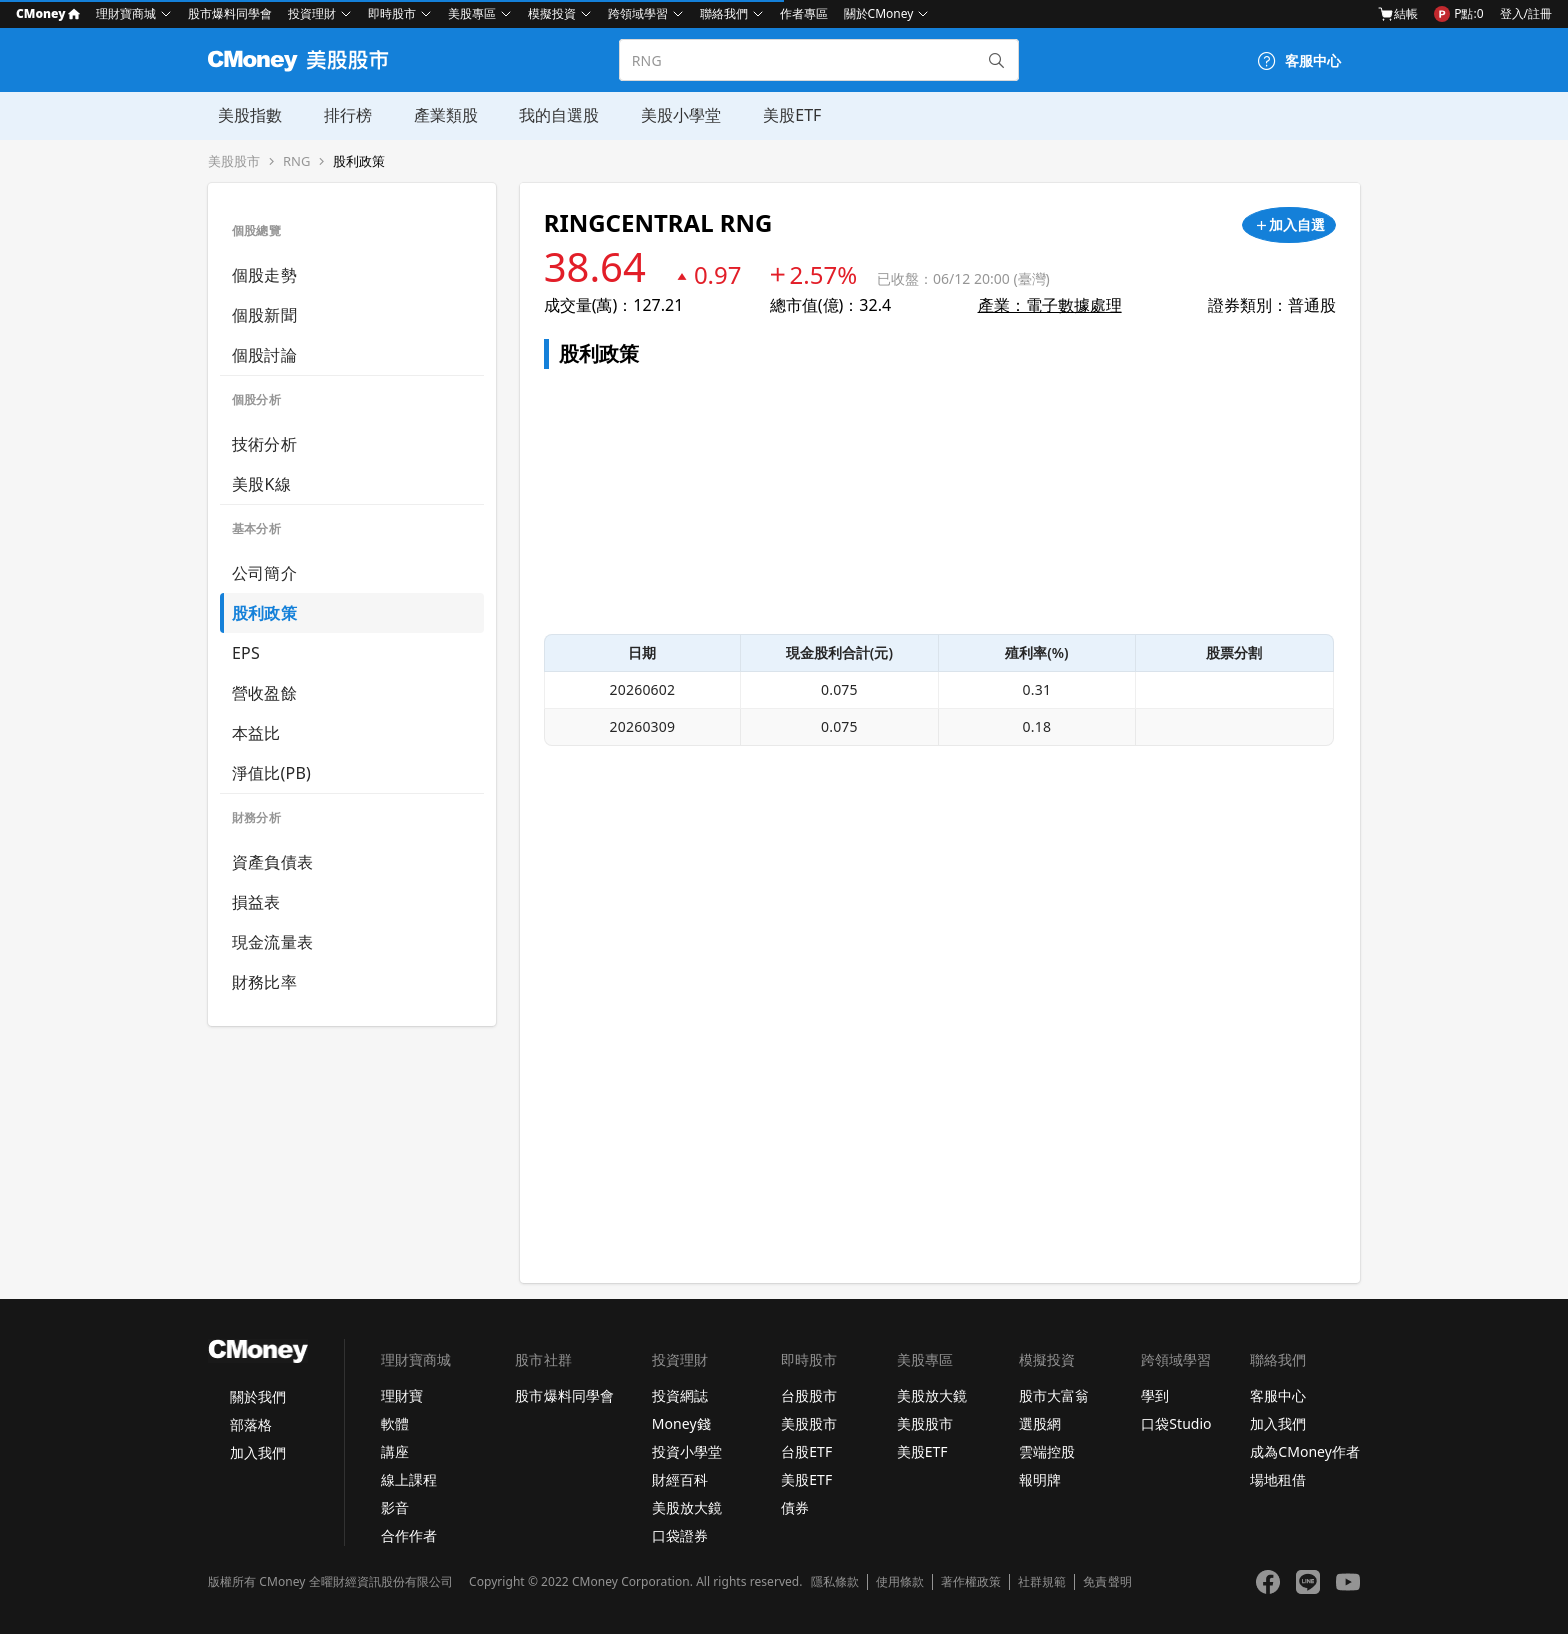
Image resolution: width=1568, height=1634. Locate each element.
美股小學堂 (664, 115)
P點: (1458, 14)
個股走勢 (264, 275)
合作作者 (409, 1535)
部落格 (251, 1424)
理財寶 (402, 1395)
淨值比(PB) (271, 773)
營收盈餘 (264, 693)
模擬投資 (552, 13)
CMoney (48, 13)
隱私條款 (835, 1582)
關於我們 (258, 1396)
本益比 (256, 733)
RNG (296, 161)
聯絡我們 (724, 13)
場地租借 (1278, 1479)
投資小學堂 (687, 1451)
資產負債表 (272, 862)
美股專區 (472, 13)
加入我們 (258, 1452)
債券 (795, 1507)
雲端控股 (1047, 1451)
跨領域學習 (638, 13)
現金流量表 (272, 942)
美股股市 (234, 161)
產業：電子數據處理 (1050, 305)
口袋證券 (680, 1535)
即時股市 (392, 13)
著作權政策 (971, 1582)
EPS (246, 653)
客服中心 (1278, 1395)
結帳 (1398, 14)
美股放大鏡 (687, 1507)
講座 (395, 1451)
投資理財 (312, 13)
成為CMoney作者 (1305, 1451)
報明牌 (1040, 1479)
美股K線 (261, 484)
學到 (1155, 1395)
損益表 (256, 902)
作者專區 (804, 13)
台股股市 (809, 1395)
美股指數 (240, 115)
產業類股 (432, 115)
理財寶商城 (126, 13)
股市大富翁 (1054, 1395)
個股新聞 (264, 315)
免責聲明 (1107, 1582)
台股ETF (806, 1451)
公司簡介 (264, 573)
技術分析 (264, 444)
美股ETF (773, 115)
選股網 (1040, 1423)
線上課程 (409, 1479)
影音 (395, 1507)
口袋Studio (1176, 1423)
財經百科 (680, 1479)
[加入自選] (1289, 225)
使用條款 (900, 1582)
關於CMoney (879, 13)
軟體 (395, 1423)
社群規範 (1042, 1582)
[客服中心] (1299, 61)
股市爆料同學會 (230, 13)
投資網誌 (680, 1395)
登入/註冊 (1526, 13)
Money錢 (681, 1423)
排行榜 (336, 115)
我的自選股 (544, 115)
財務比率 (264, 982)
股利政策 (359, 161)
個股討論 (264, 355)
